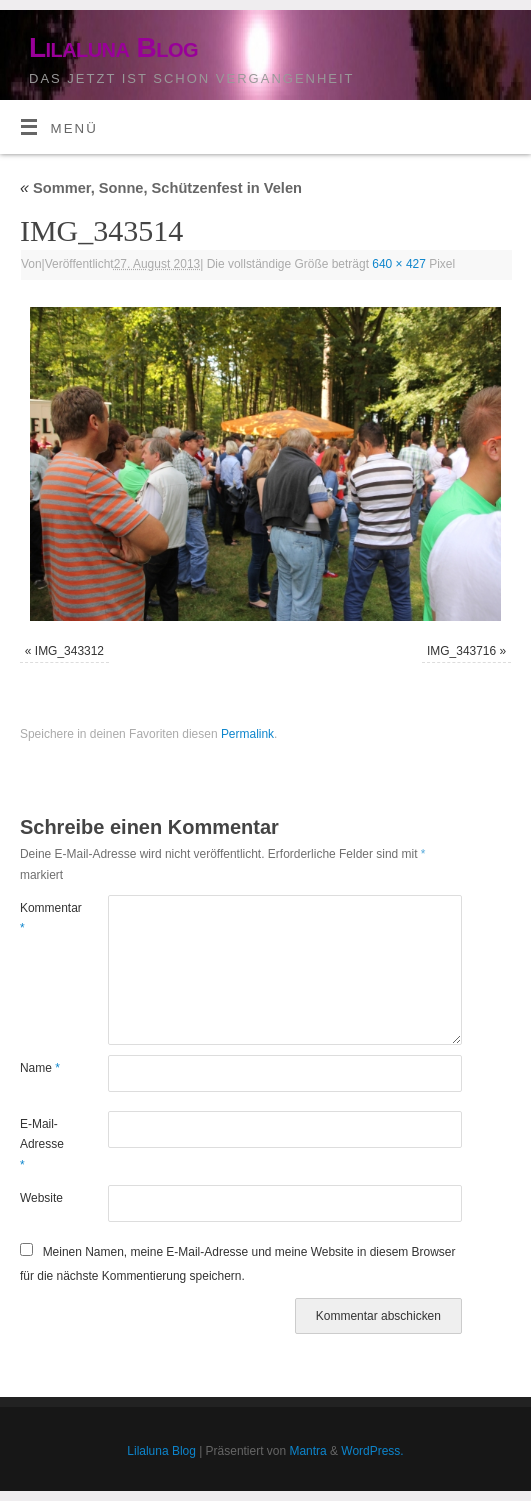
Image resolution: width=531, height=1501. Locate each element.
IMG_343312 (69, 651)
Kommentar (42, 918)
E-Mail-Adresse (42, 1144)
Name (40, 1068)
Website (41, 1198)
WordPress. (372, 1451)
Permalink (247, 734)
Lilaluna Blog (113, 47)
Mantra (307, 1451)
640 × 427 (399, 264)
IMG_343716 (461, 651)
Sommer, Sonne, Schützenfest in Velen (161, 188)
